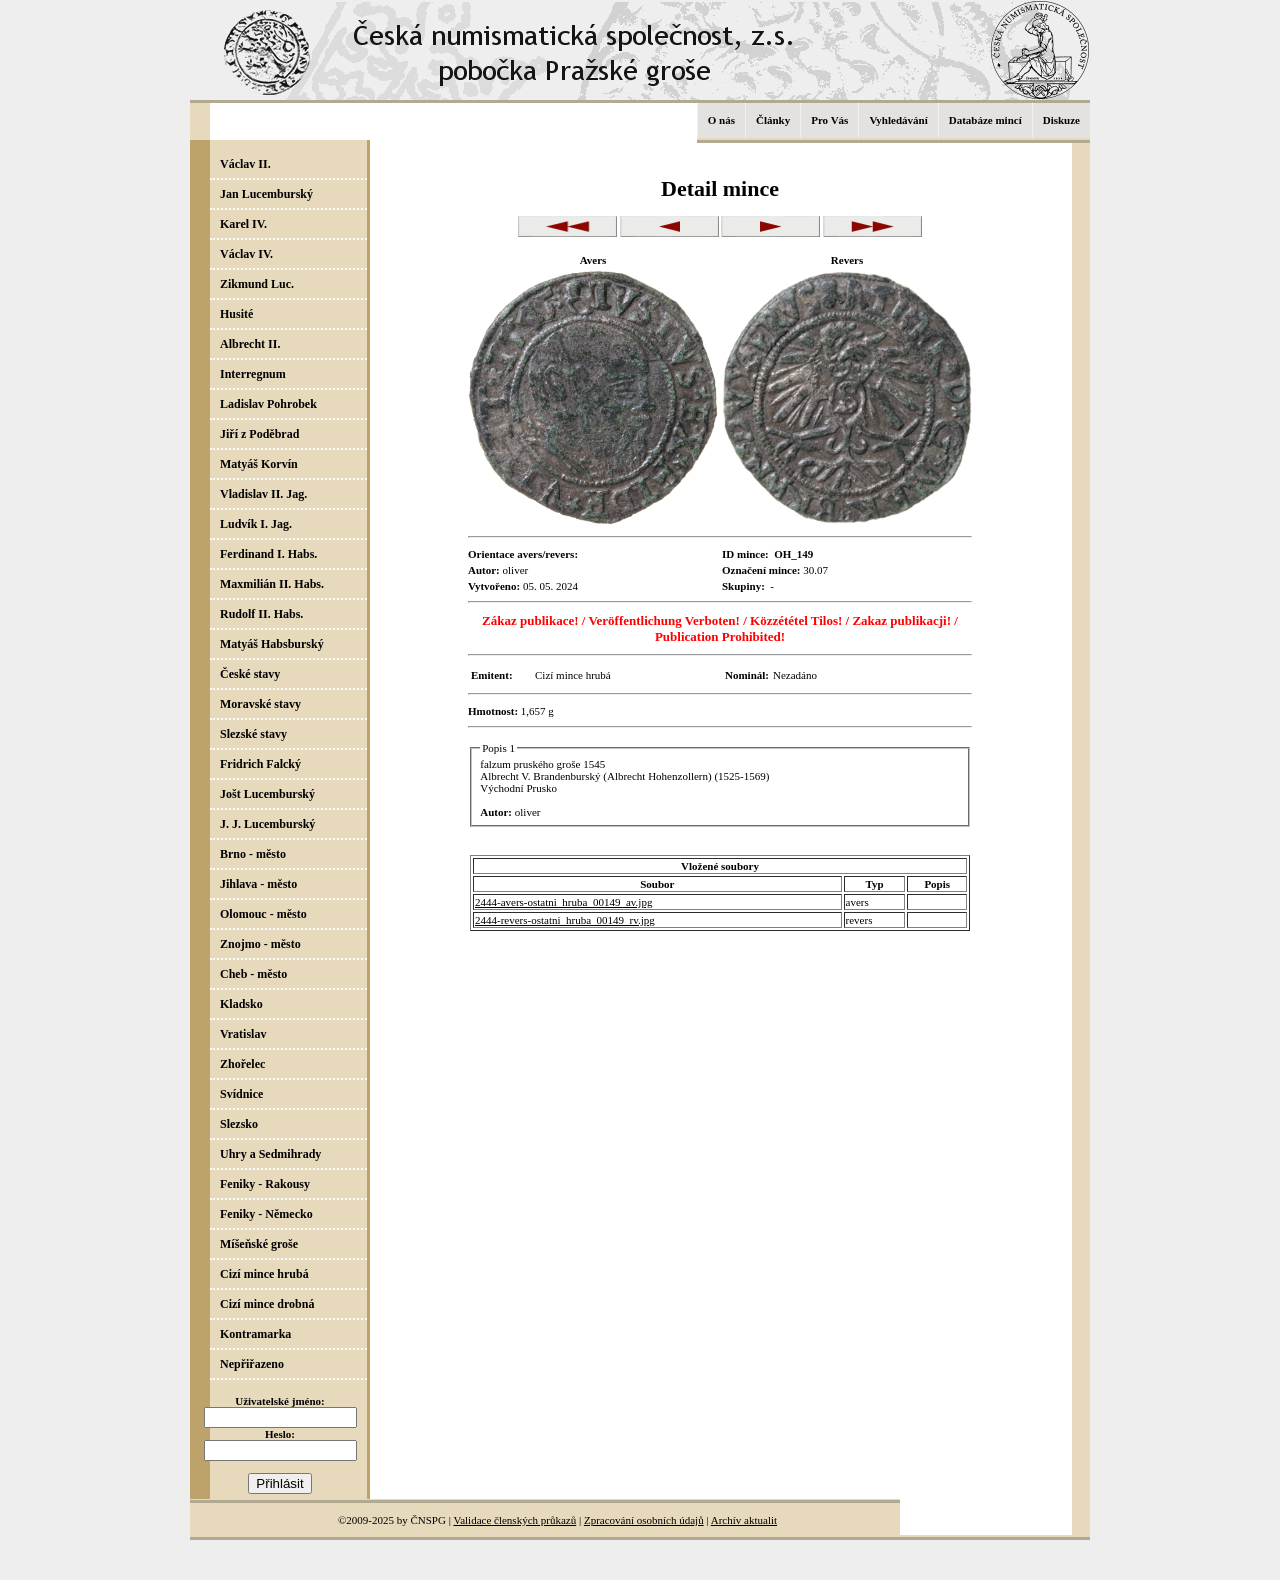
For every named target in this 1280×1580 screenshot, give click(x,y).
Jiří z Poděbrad (259, 434)
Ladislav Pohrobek (268, 404)
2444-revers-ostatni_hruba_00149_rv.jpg (565, 920)
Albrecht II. (250, 344)
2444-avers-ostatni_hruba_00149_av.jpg (563, 902)
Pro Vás (829, 120)
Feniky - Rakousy (265, 1184)
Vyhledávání (898, 120)
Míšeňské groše (259, 1244)
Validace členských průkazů (514, 1520)
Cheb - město (253, 974)
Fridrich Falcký (260, 764)
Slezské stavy (253, 734)
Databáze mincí (985, 120)
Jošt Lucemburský (267, 794)
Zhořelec (242, 1064)
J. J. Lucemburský (267, 824)
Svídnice (241, 1094)
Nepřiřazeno (252, 1364)
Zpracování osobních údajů (644, 1520)
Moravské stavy (260, 704)
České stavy (250, 674)
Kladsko (241, 1004)
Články (773, 120)
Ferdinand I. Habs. (268, 554)
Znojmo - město (260, 944)
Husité (236, 314)
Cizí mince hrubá (264, 1274)
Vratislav (243, 1034)
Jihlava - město (258, 884)
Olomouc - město (263, 914)
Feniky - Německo (266, 1214)
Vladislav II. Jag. (263, 494)
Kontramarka (255, 1334)
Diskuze (1061, 120)
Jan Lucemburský (266, 194)
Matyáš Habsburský (272, 644)
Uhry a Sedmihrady (270, 1154)
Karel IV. (243, 224)
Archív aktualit (744, 1520)
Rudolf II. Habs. (261, 614)
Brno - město (253, 854)
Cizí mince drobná (267, 1304)
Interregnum (253, 374)
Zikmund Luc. (257, 284)
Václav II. (245, 164)
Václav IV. (246, 254)
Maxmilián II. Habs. (272, 584)
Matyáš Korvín (259, 464)
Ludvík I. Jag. (256, 524)
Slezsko (239, 1124)
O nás (721, 120)
